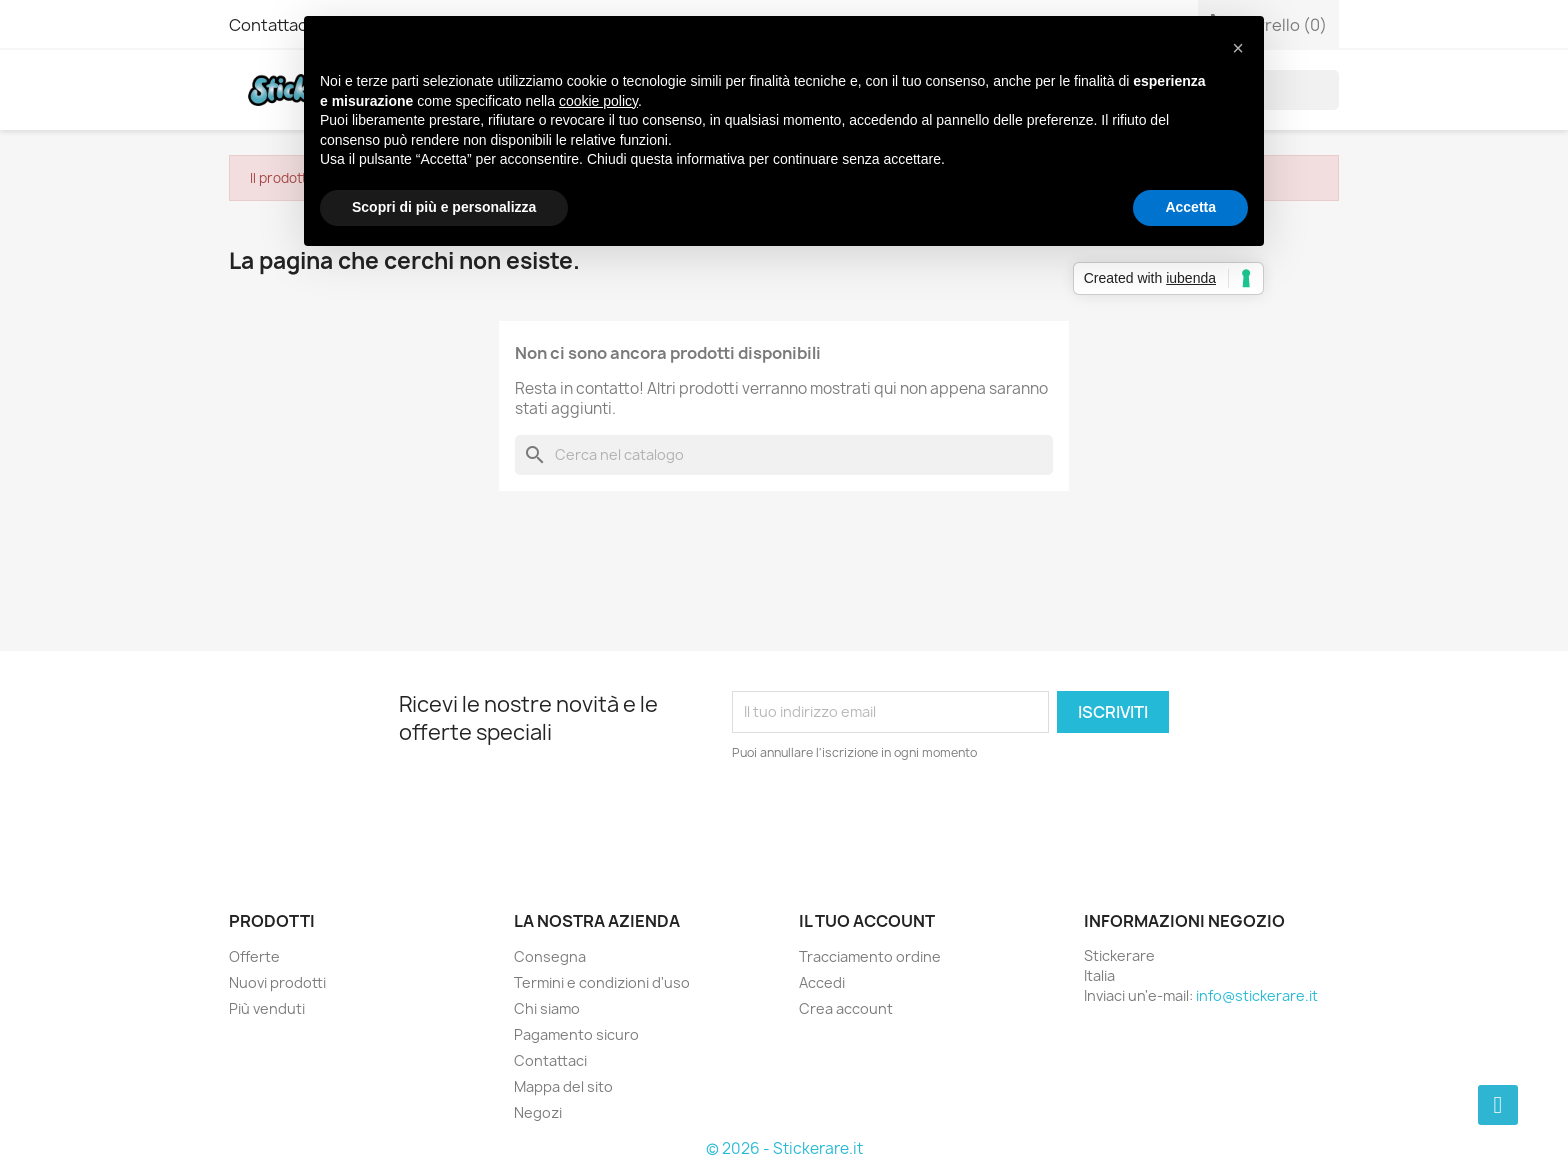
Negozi (538, 1112)
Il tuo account (867, 921)
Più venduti (267, 1008)
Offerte (254, 956)
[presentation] (899, 818)
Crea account (846, 1008)
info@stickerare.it (1257, 995)
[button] (1238, 48)
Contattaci (270, 25)
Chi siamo (547, 1008)
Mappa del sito (563, 1086)
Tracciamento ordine (870, 956)
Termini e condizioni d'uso (602, 982)
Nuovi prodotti (277, 982)
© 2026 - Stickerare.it (784, 1148)
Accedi (822, 982)
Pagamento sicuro (576, 1034)
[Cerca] (784, 455)
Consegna (550, 956)
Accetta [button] (1190, 207)
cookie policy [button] (598, 101)
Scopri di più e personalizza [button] (444, 207)
